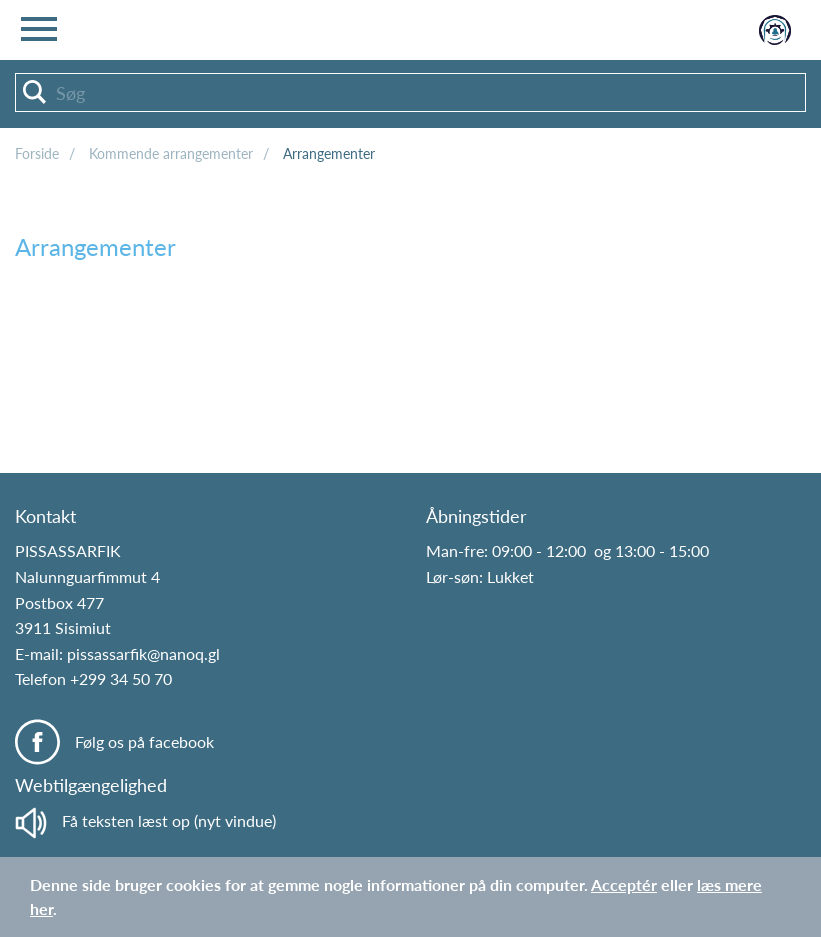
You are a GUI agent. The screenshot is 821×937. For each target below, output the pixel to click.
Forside (37, 153)
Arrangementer (329, 153)
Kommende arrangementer (171, 153)
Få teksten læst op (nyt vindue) (145, 820)
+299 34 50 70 (121, 678)
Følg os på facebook (144, 741)
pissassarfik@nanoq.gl (143, 653)
